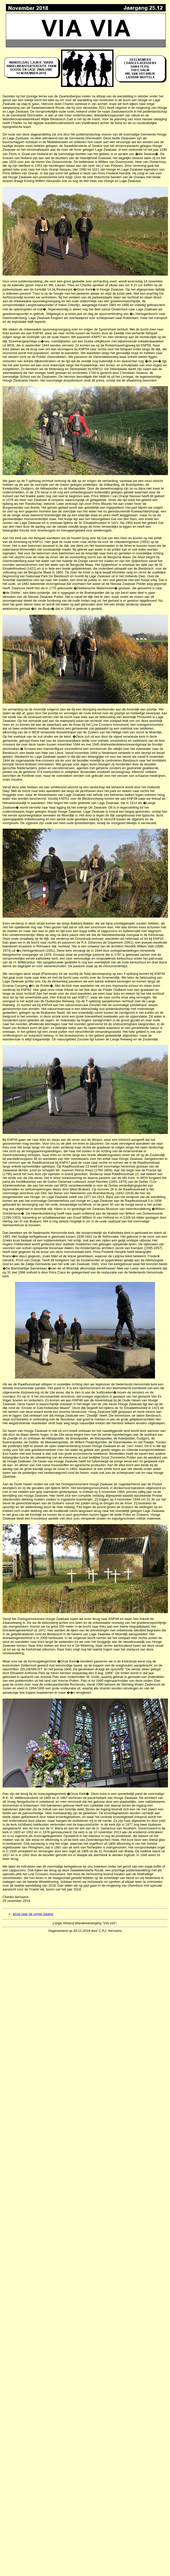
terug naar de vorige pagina (33, 1914)
